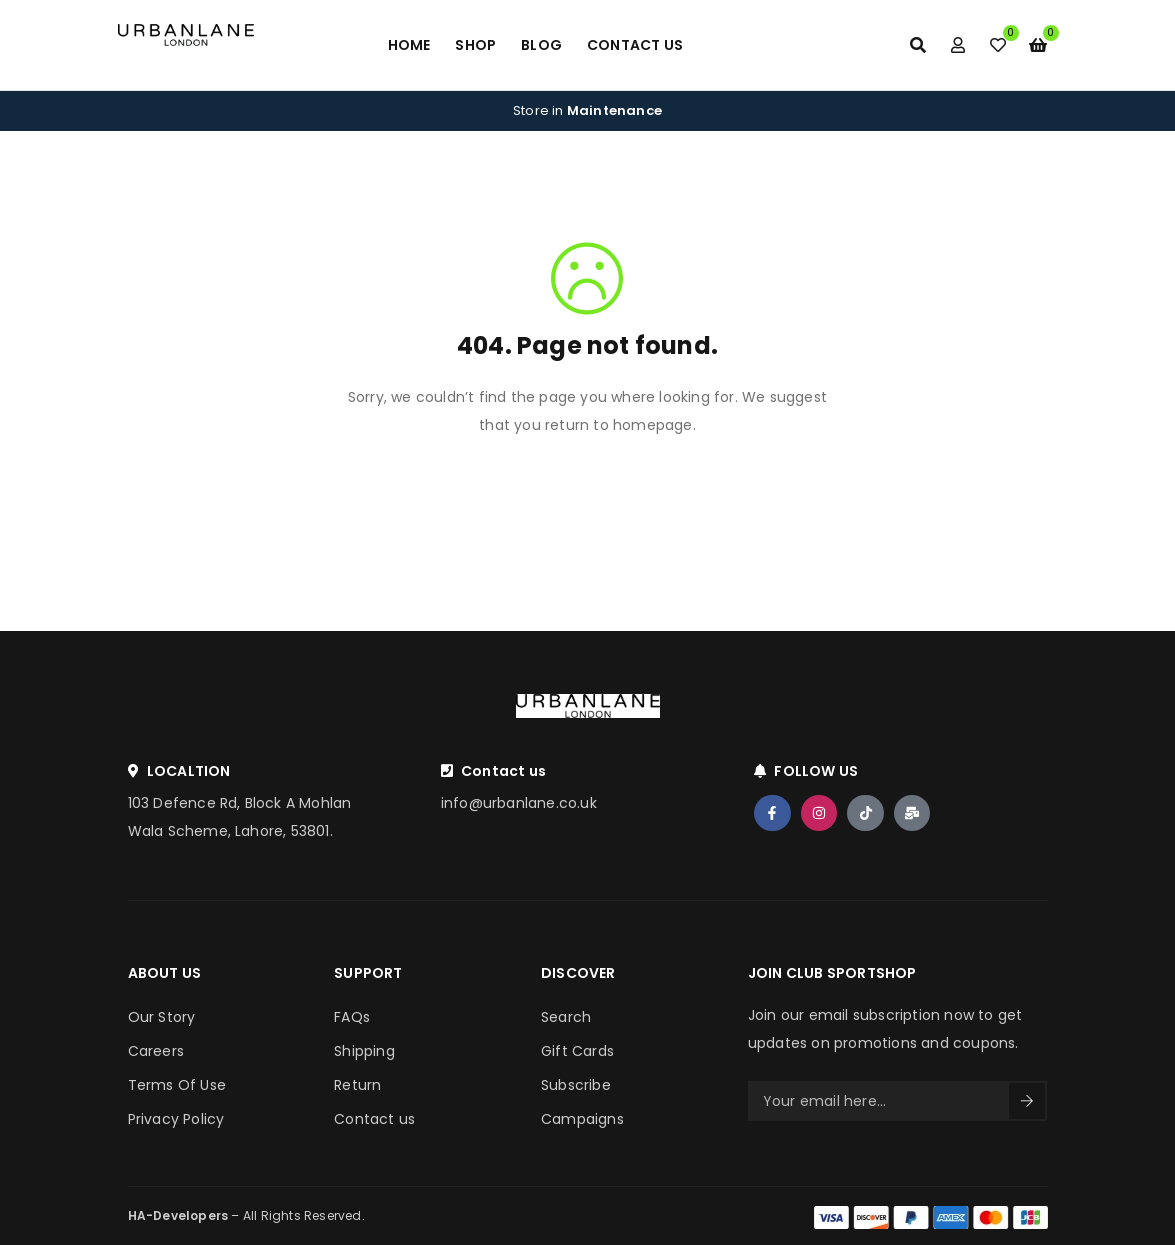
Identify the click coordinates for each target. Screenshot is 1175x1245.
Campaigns (582, 1119)
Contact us (374, 1119)
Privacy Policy (176, 1119)
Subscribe (576, 1085)
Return (357, 1085)
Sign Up (1027, 1101)
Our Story (162, 1017)
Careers (156, 1051)
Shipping (364, 1051)
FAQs (352, 1017)
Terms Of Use (177, 1085)
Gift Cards (577, 1051)
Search (566, 1017)
